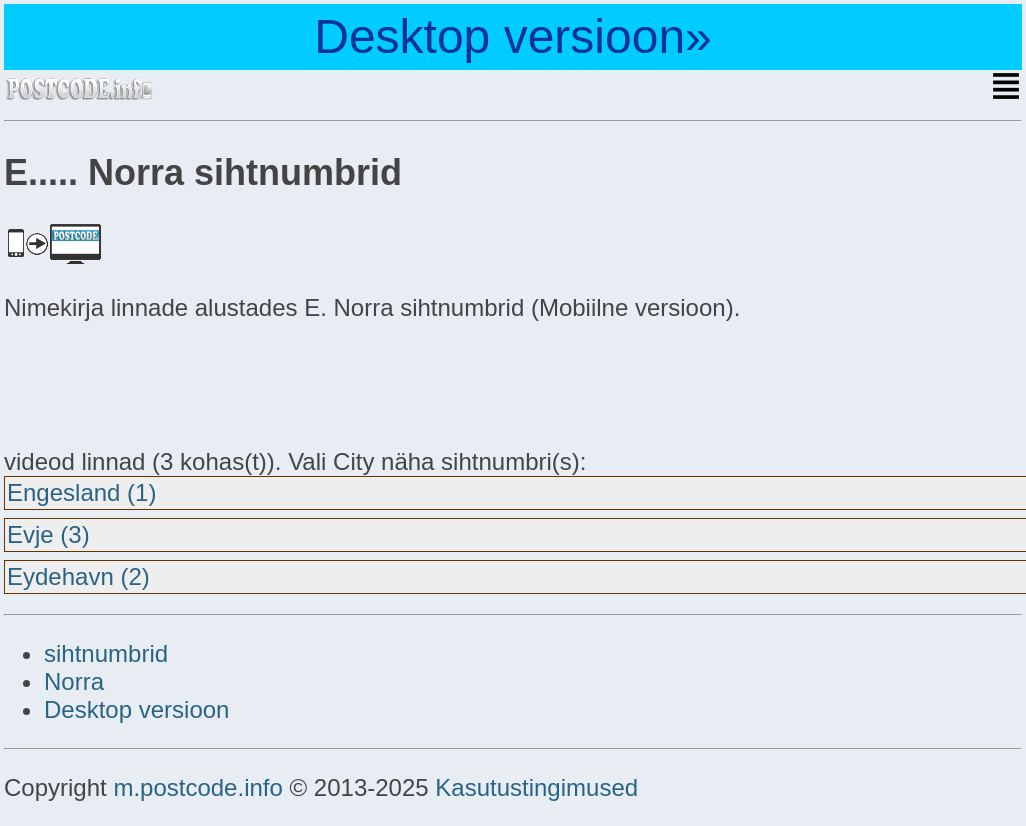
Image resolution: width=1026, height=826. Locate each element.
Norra (74, 681)
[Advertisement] (164, 382)
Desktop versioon (136, 709)
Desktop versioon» (513, 36)
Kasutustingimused (536, 787)
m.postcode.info (197, 787)
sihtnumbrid (106, 653)
